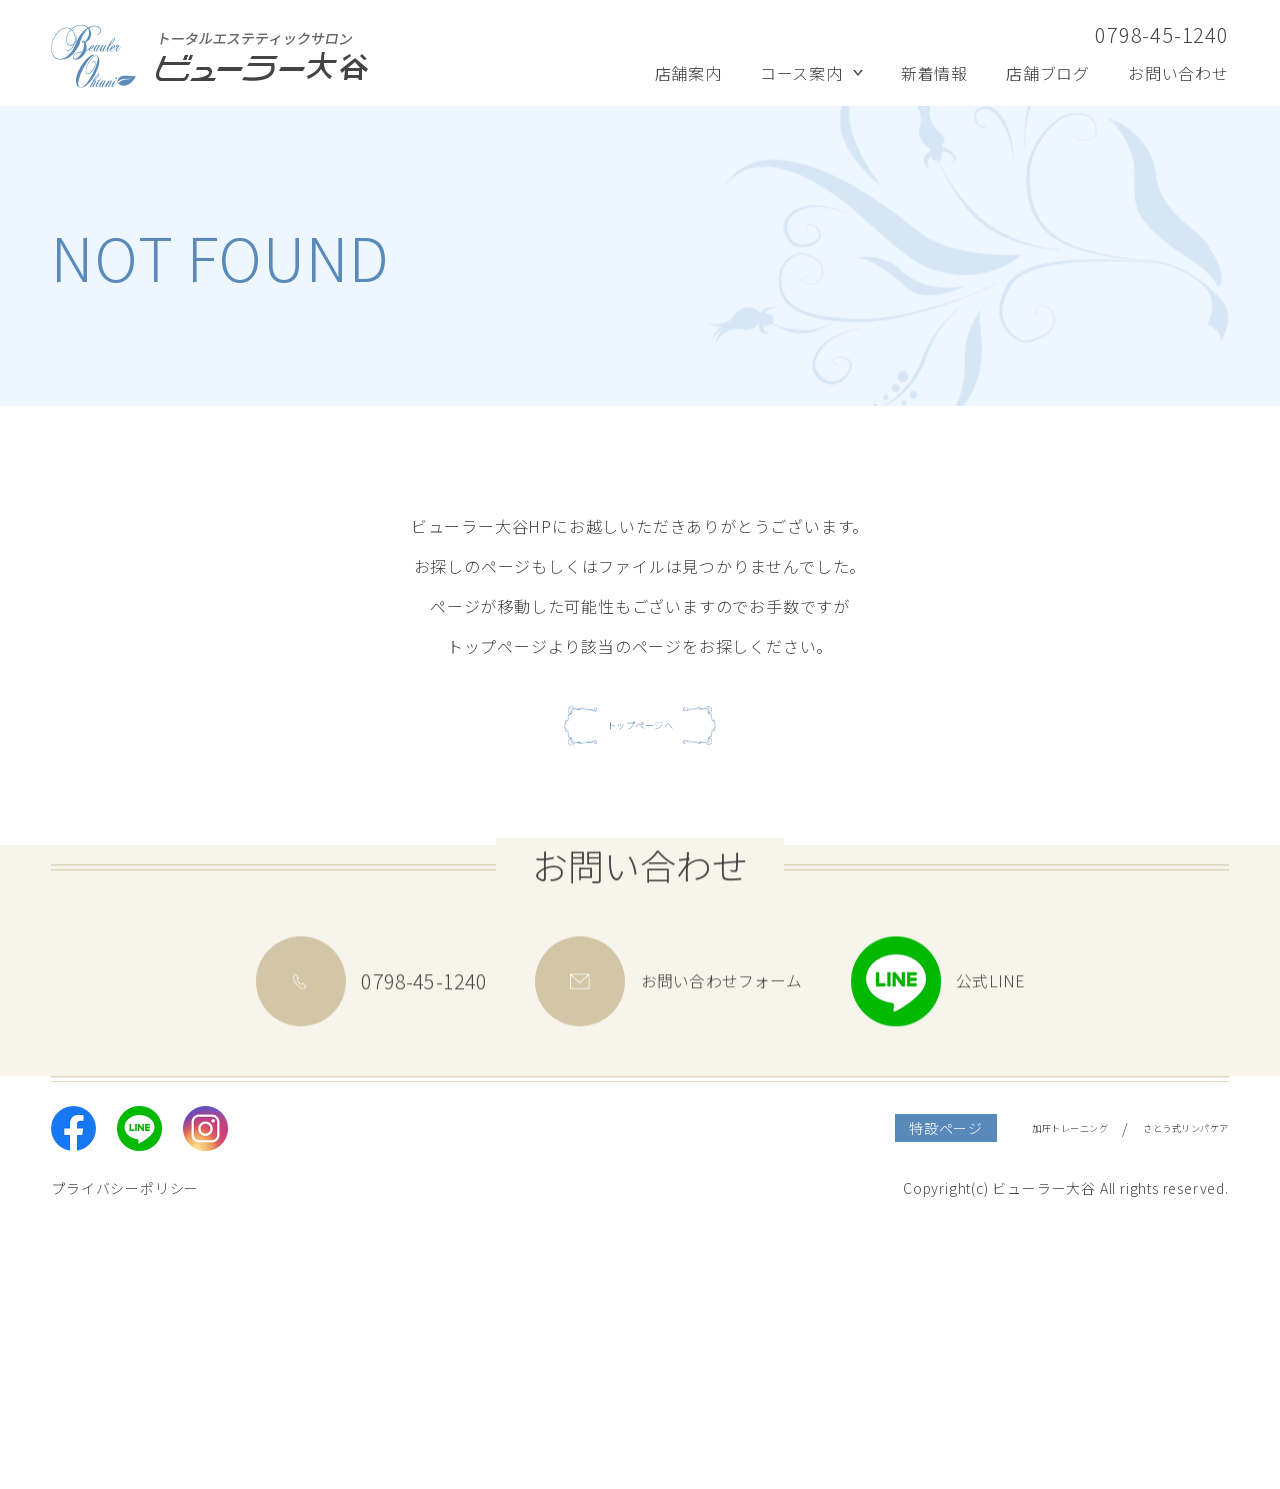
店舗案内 (688, 73)
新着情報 (934, 73)
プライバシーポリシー (125, 1452)
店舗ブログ (1048, 73)
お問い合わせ (1178, 73)
